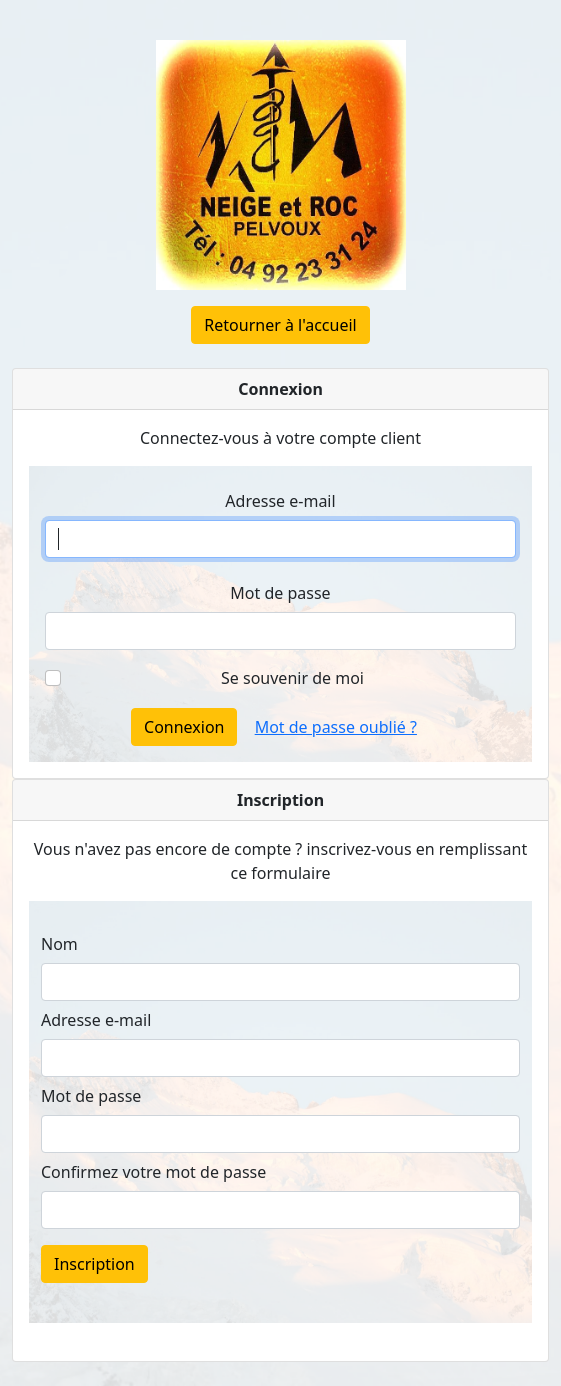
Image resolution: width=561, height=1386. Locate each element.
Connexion (184, 727)
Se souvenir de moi (292, 678)
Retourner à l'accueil (280, 325)
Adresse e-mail (280, 501)
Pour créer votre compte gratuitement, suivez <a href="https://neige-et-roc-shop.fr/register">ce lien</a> (280, 1126)
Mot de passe (280, 593)
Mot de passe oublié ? (336, 727)
